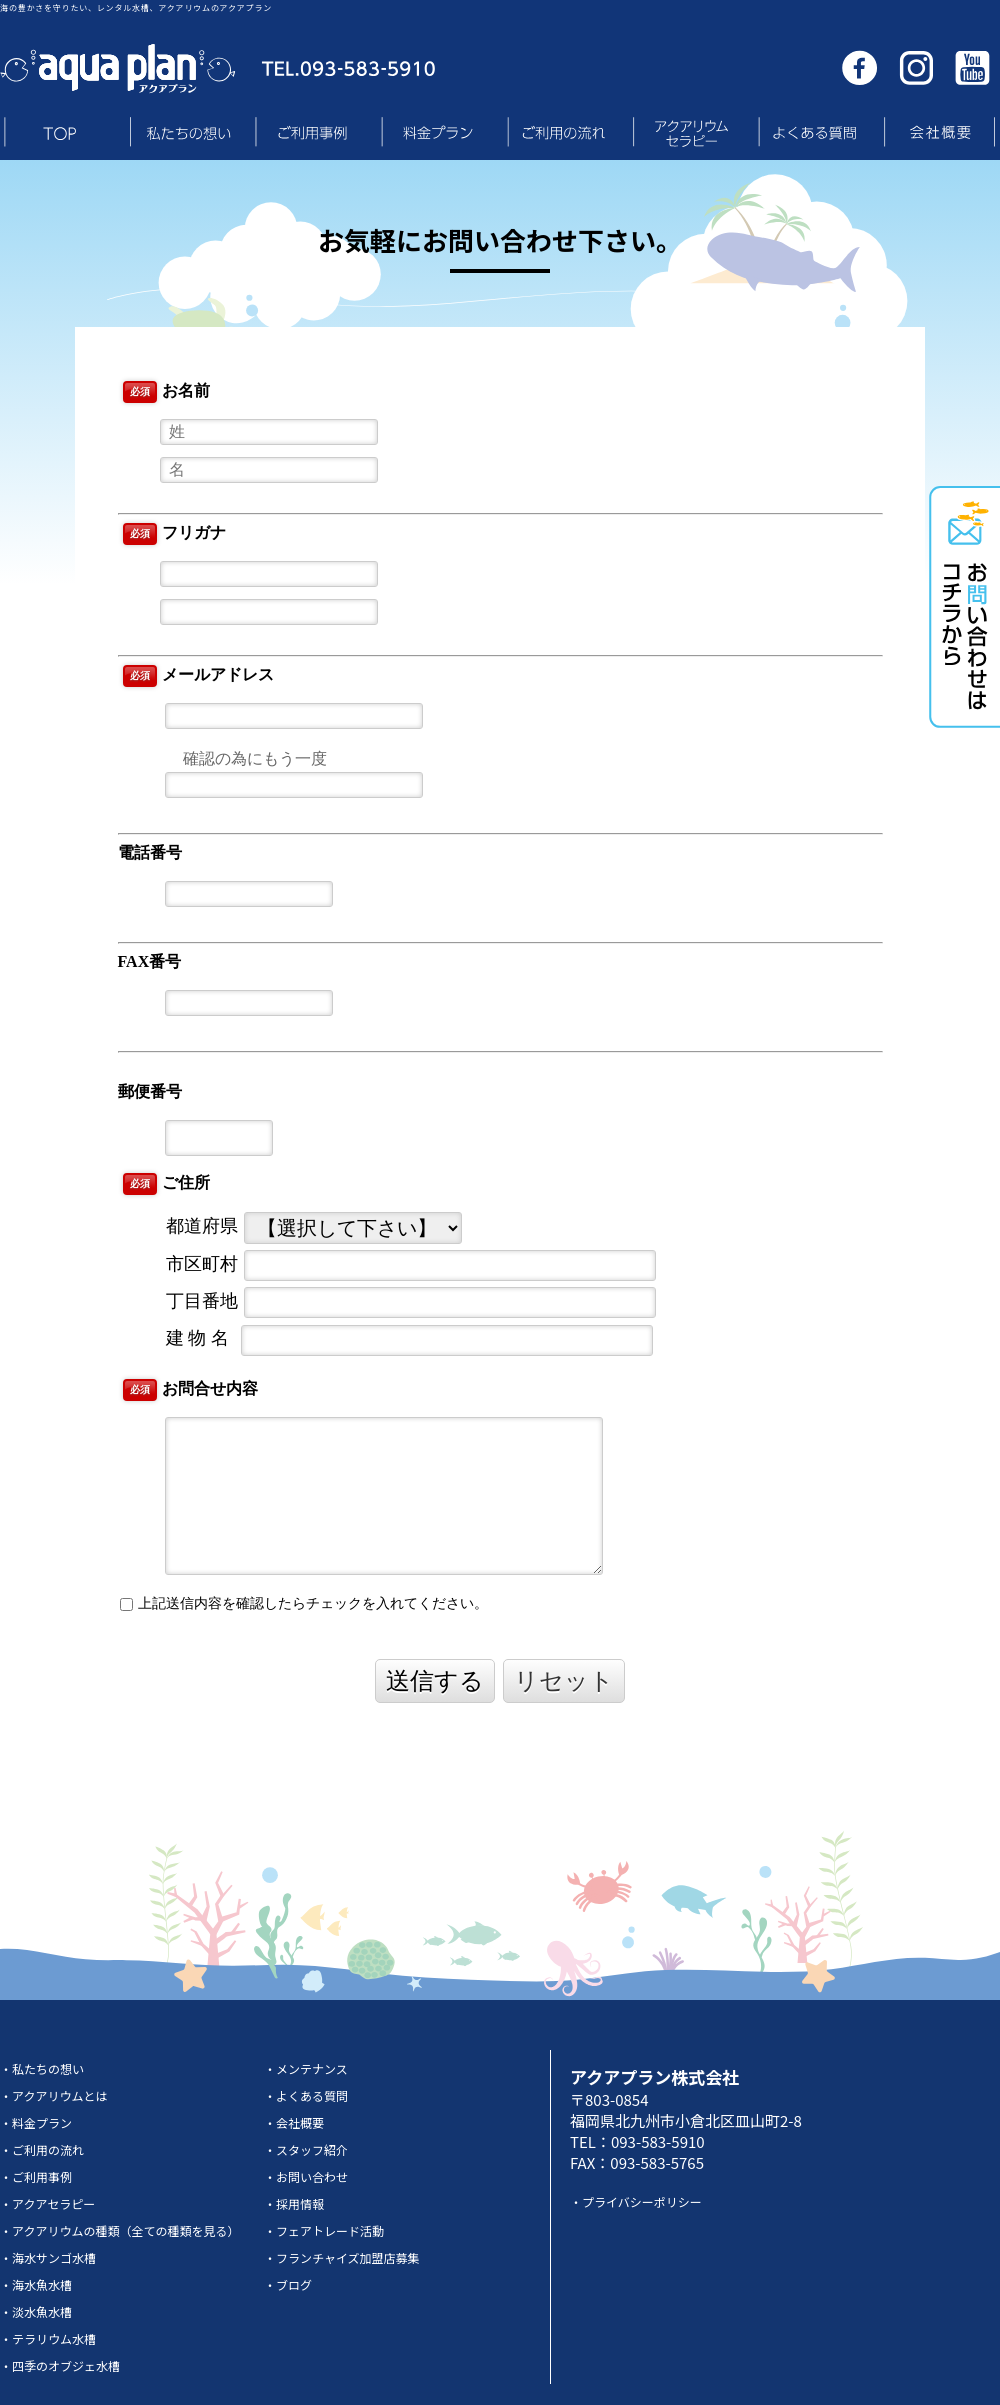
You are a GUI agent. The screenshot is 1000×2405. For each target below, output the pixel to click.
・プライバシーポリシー (636, 2201)
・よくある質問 (306, 2095)
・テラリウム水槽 (48, 2338)
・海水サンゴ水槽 (48, 2257)
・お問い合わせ (306, 2176)
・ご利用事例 (36, 2176)
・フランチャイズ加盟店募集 (342, 2257)
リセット (564, 1680)
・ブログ (288, 2284)
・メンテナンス (306, 2068)
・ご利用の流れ (42, 2149)
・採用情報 (294, 2203)
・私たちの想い (42, 2068)
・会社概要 (294, 2122)
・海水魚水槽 (36, 2284)
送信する (435, 1680)
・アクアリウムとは (53, 2095)
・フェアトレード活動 (324, 2230)
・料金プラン (36, 2122)
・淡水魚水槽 (36, 2311)
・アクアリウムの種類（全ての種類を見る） (119, 2230)
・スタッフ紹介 (306, 2149)
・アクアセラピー (47, 2203)
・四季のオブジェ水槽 (60, 2365)
